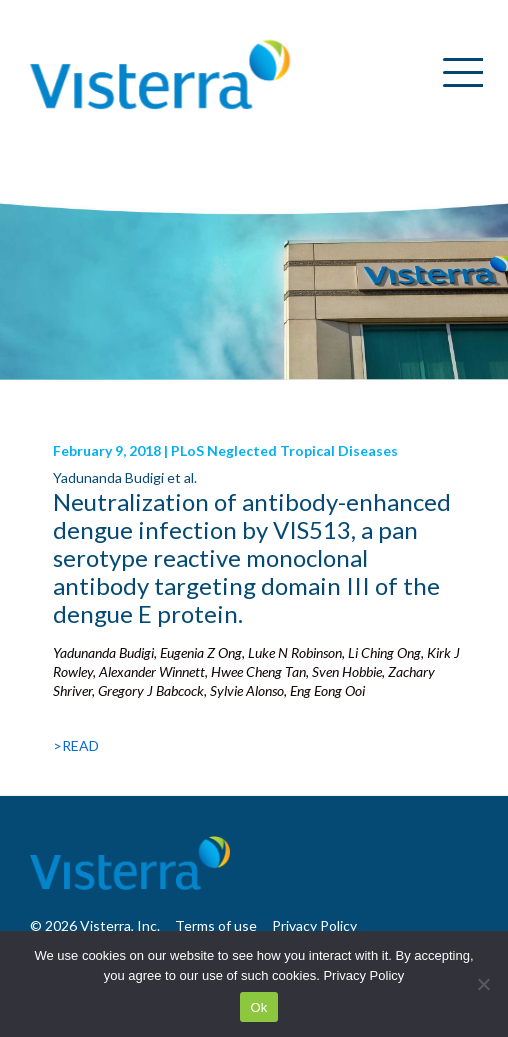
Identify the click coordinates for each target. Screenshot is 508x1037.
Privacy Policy (363, 975)
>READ (76, 745)
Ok (258, 1007)
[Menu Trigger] (455, 72)
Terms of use (216, 925)
